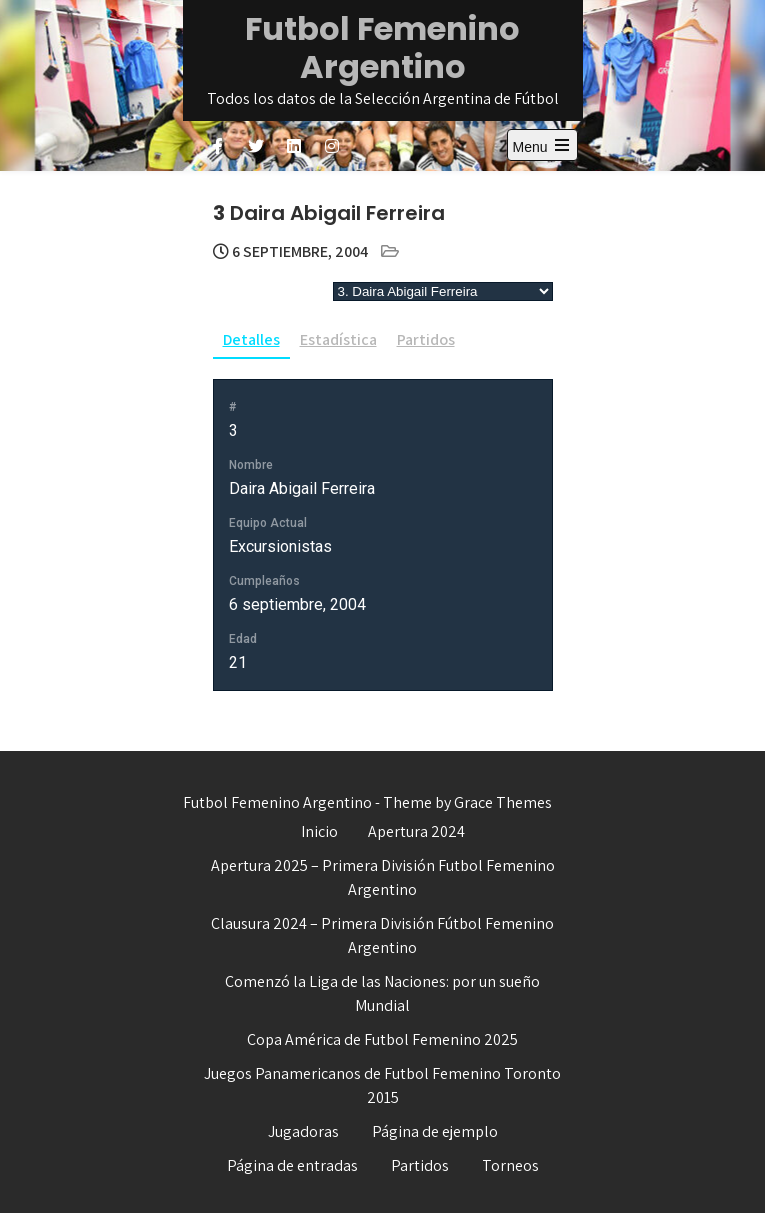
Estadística (338, 339)
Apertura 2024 (416, 831)
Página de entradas (292, 1165)
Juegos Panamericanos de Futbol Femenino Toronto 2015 (382, 1085)
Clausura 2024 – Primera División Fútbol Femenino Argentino (382, 935)
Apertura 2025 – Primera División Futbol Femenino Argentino (383, 877)
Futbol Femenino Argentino (382, 47)
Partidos (426, 339)
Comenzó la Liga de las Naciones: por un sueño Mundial (382, 993)
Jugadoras (303, 1131)
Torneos (510, 1165)
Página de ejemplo (435, 1131)
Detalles (251, 339)
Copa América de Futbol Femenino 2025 (382, 1039)
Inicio (319, 831)
